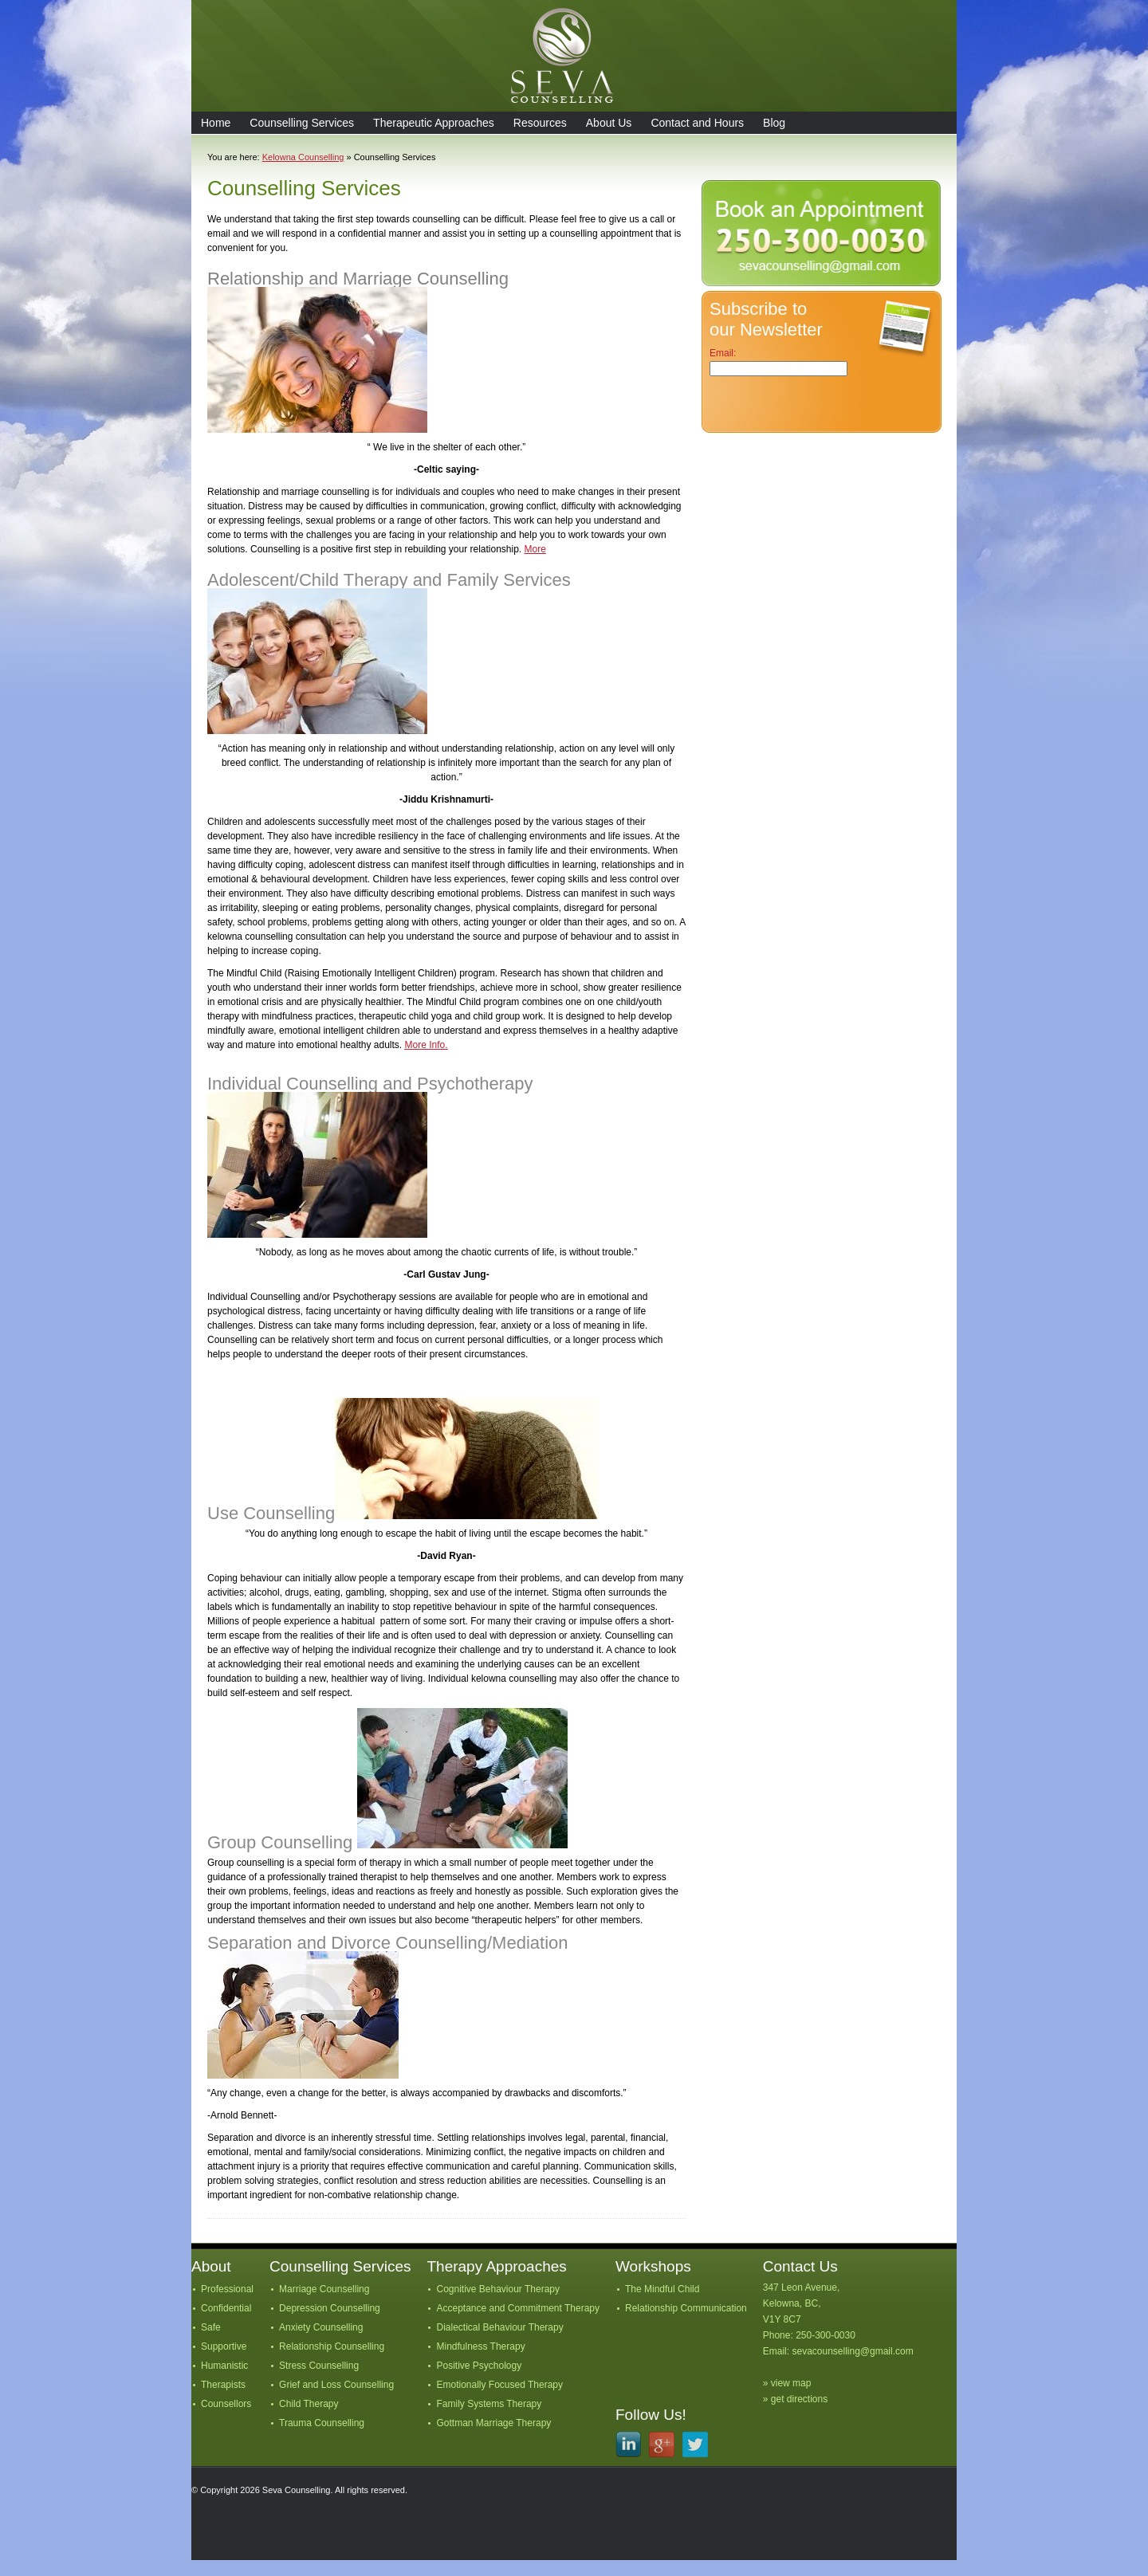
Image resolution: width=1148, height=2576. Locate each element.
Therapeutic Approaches (433, 122)
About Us (609, 122)
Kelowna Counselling (303, 157)
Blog (774, 122)
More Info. (425, 1044)
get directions (799, 2399)
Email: (723, 353)
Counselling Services (302, 122)
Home (215, 122)
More (535, 549)
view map (791, 2383)
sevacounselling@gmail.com (852, 2351)
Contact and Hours (697, 122)
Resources (540, 122)
